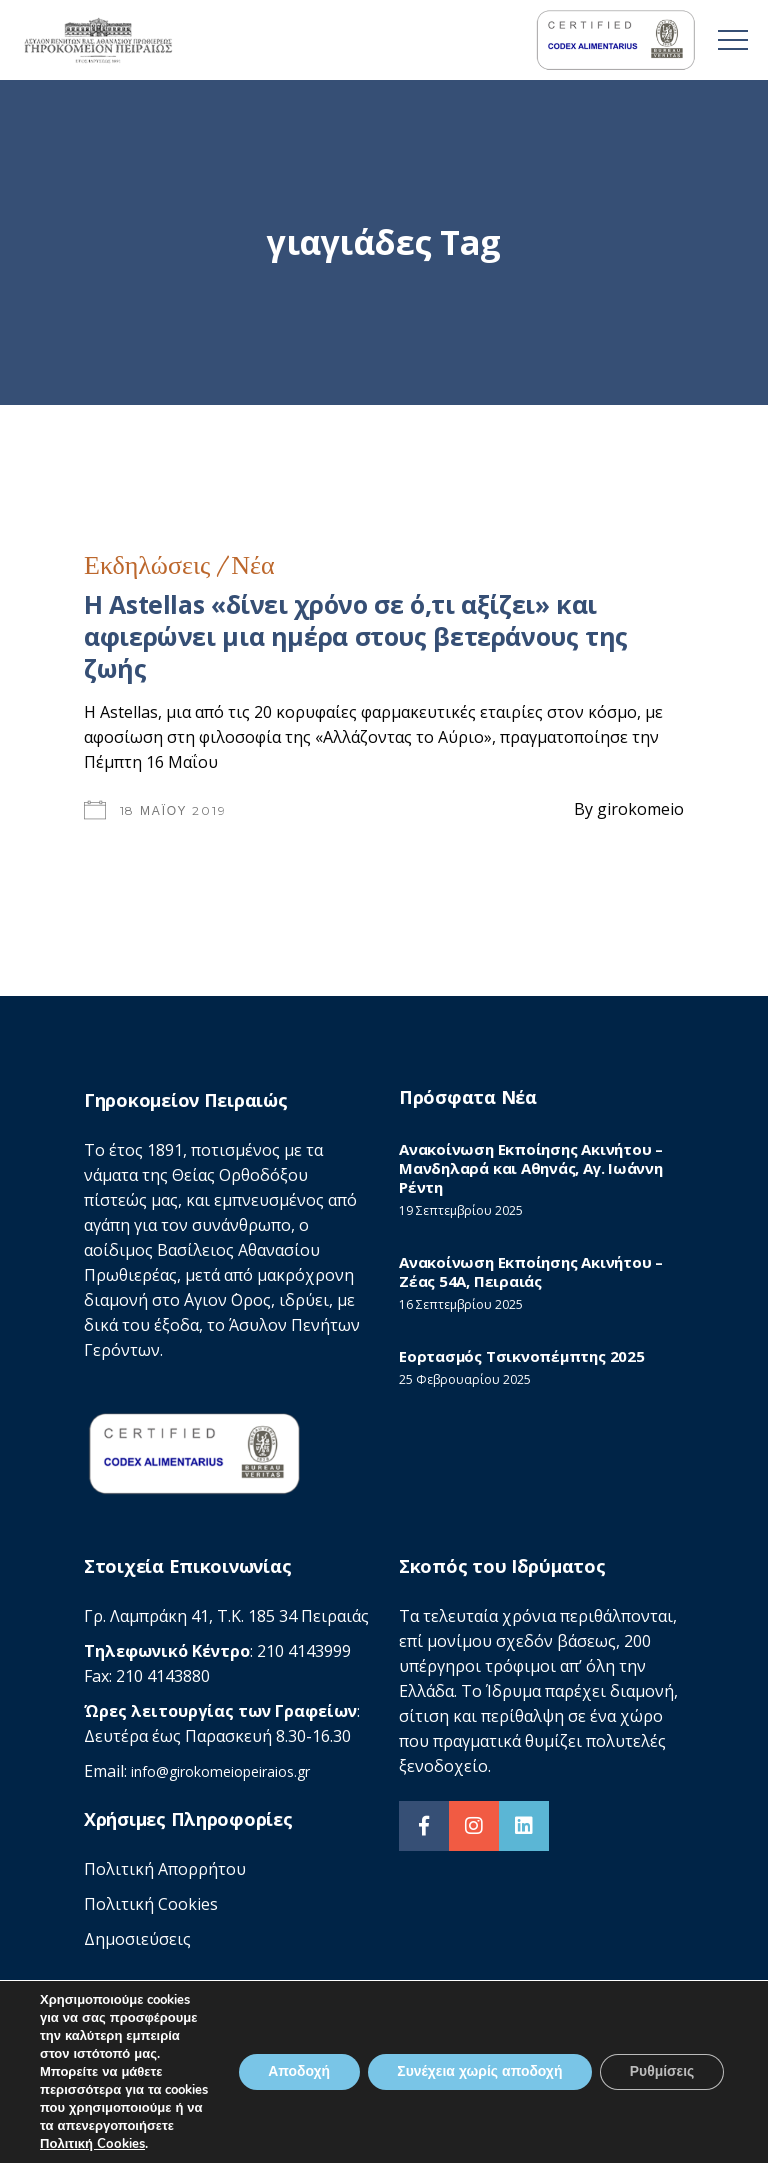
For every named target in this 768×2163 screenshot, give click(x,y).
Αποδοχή (296, 2062)
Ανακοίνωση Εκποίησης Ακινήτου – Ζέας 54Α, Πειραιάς (531, 1271)
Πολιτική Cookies (151, 1904)
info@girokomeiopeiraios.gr (220, 1771)
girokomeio (640, 809)
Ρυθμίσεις (661, 2062)
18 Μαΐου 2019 (173, 810)
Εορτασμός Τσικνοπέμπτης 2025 (522, 1356)
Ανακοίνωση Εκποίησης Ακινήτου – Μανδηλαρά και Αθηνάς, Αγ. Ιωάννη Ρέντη (531, 1168)
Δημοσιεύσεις (137, 1939)
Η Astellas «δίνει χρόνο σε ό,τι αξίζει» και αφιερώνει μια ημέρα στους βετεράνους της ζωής (356, 636)
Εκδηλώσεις (147, 565)
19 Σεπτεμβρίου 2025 (461, 1210)
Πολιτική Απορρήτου (165, 1869)
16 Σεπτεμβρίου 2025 (461, 1304)
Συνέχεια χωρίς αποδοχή (478, 2062)
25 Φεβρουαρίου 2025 (465, 1379)
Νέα (252, 565)
